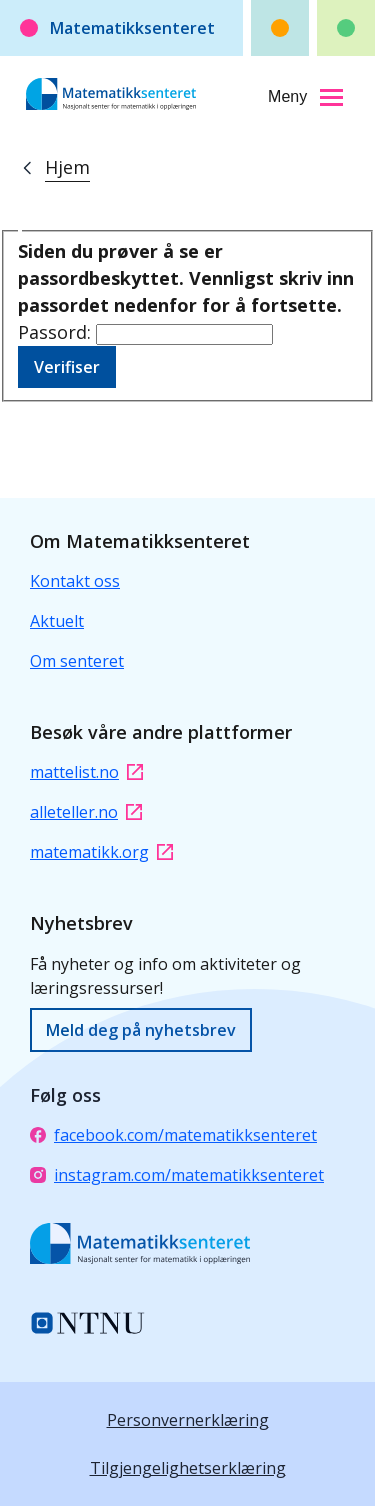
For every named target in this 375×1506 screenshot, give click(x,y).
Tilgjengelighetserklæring (188, 1468)
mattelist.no (86, 772)
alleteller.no (86, 812)
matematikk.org (101, 852)
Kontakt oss (75, 581)
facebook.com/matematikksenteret (173, 1135)
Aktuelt (57, 621)
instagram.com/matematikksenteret (177, 1175)
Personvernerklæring (188, 1420)
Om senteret (77, 661)
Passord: (57, 332)
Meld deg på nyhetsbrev (141, 1030)
